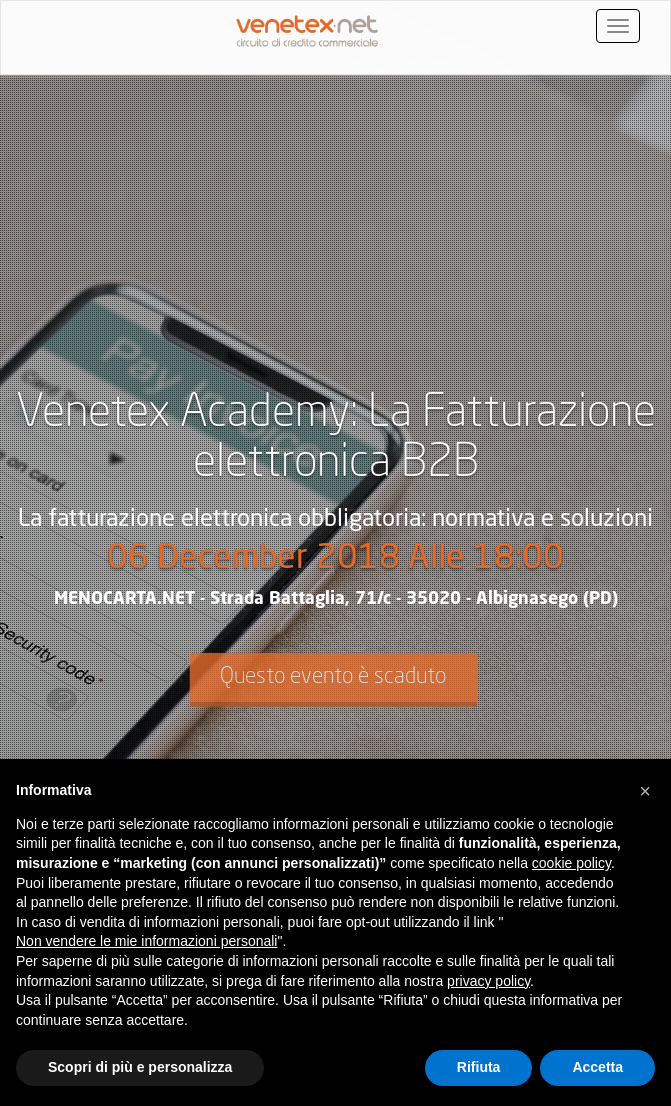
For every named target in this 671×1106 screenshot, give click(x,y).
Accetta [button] (597, 1067)
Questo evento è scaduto (333, 677)
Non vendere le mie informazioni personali (146, 941)
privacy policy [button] (488, 981)
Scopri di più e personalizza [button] (140, 1067)
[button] (645, 791)
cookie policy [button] (571, 863)
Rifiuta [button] (479, 1067)
